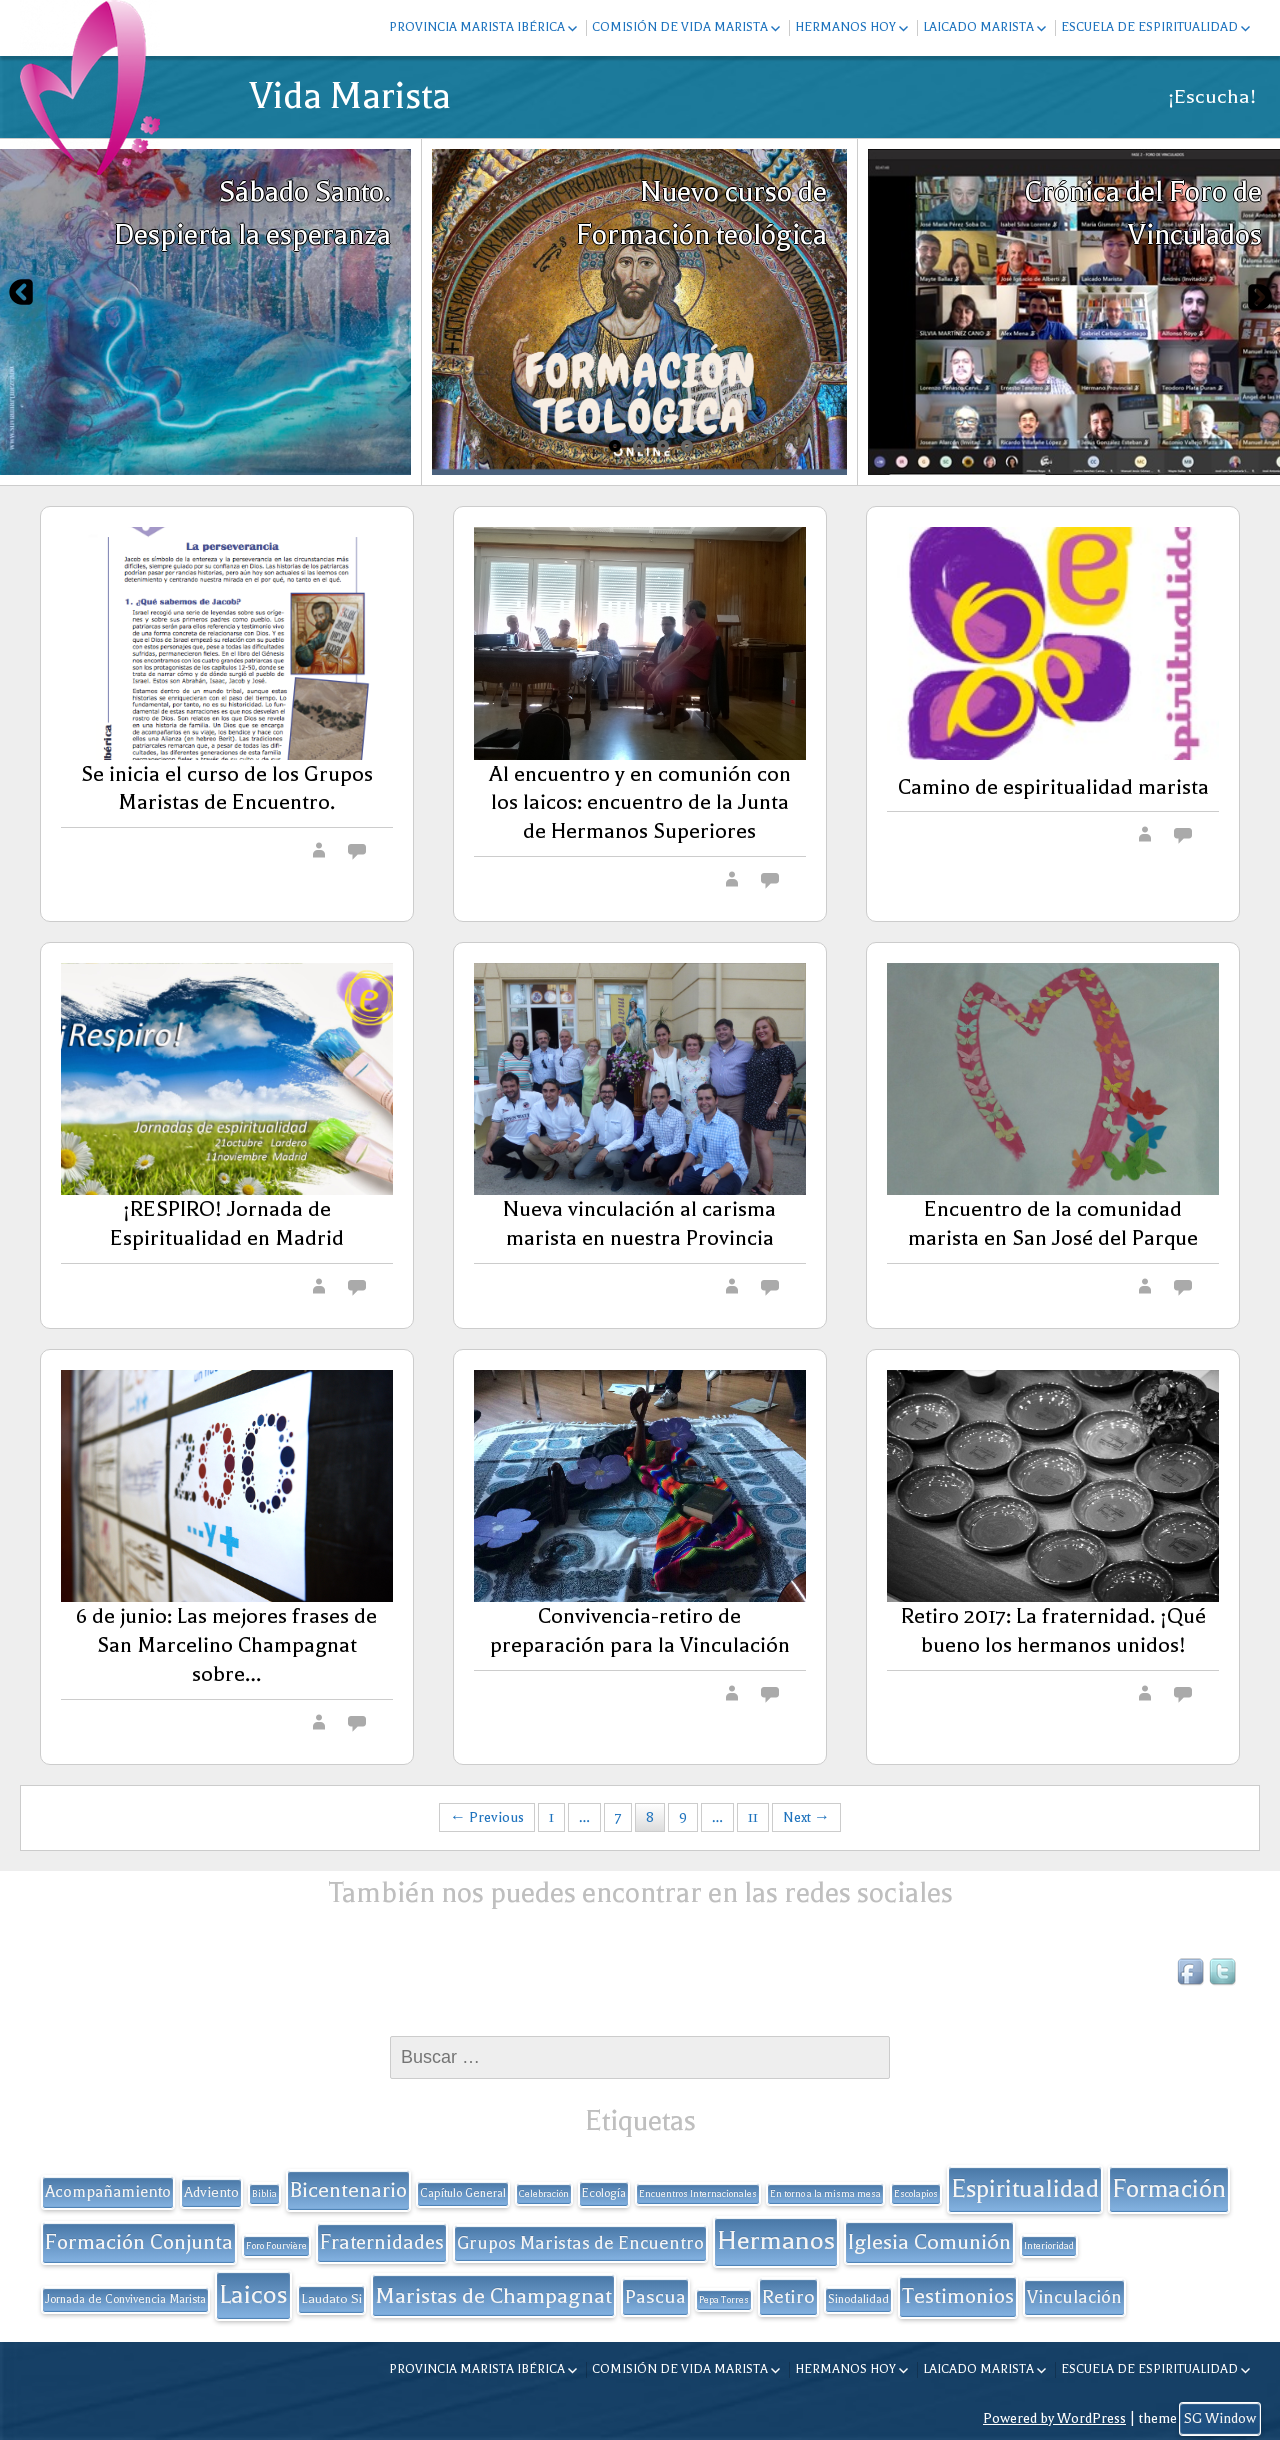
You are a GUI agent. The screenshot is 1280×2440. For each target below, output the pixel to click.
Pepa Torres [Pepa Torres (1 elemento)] (724, 2300)
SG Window (1220, 2418)
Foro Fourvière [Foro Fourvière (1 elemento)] (276, 2246)
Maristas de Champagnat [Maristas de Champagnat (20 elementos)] (493, 2295)
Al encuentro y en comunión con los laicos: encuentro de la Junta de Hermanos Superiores (640, 803)
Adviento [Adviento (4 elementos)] (211, 2192)
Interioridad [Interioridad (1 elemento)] (1049, 2246)
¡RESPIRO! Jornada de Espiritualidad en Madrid (227, 1223)
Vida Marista (350, 96)
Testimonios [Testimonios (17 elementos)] (958, 2296)
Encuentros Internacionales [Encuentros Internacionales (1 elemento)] (698, 2194)
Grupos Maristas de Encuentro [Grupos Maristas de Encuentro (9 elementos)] (580, 2243)
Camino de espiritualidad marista (1053, 787)
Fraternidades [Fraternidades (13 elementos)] (382, 2242)
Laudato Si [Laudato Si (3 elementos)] (331, 2298)
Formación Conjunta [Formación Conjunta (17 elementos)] (139, 2242)
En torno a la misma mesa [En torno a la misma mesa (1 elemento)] (825, 2194)
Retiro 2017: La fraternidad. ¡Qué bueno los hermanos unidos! (1053, 1630)
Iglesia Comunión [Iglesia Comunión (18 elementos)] (929, 2242)
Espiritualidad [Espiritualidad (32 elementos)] (1025, 2189)
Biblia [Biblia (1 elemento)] (264, 2194)
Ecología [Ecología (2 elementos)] (604, 2193)
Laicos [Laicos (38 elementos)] (253, 2294)
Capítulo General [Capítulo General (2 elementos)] (463, 2193)
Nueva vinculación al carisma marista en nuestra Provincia (639, 1223)
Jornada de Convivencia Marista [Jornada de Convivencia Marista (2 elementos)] (125, 2299)
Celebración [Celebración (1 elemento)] (544, 2194)
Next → (806, 1817)
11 (753, 1817)
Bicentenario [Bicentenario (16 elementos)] (348, 2190)
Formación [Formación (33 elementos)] (1169, 2189)
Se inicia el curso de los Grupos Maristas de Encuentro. (227, 788)
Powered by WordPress (1054, 2418)
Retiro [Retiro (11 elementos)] (788, 2297)
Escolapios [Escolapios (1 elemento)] (916, 2194)
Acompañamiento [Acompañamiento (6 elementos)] (108, 2192)
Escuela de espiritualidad (1149, 27)
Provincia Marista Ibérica (477, 27)
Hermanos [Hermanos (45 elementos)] (776, 2241)
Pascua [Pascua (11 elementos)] (655, 2297)
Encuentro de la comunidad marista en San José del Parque (1053, 1223)
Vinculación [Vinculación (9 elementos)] (1074, 2297)
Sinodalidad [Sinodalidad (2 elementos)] (858, 2299)
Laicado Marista (978, 27)
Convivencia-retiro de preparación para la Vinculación (640, 1630)
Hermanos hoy (845, 27)
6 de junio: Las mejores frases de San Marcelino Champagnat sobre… (226, 1645)
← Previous (487, 1817)
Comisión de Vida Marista (680, 27)
